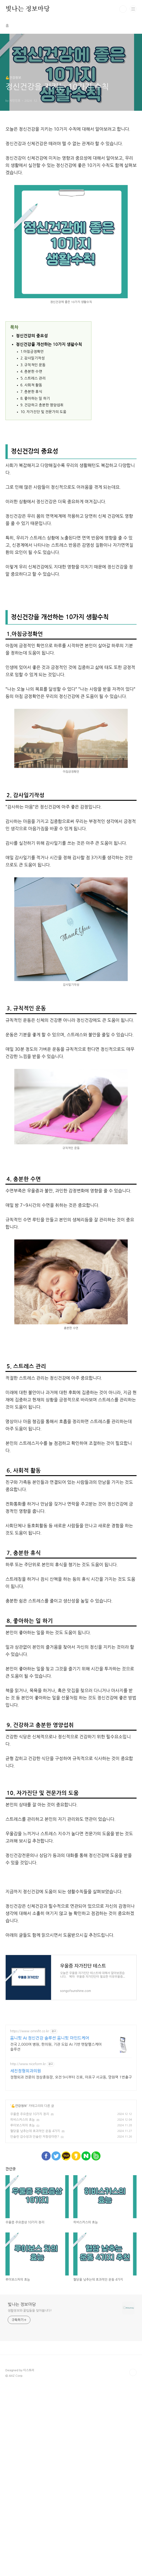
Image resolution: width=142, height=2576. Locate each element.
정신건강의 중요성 (32, 336)
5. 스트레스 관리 (33, 378)
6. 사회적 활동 (31, 385)
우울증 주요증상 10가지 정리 (29, 2240)
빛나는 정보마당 (27, 9)
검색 (123, 9)
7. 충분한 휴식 (31, 391)
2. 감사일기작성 (32, 358)
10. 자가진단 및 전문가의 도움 (43, 412)
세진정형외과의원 (25, 2198)
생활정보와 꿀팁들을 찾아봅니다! (30, 2437)
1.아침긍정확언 (32, 351)
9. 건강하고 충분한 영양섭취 (42, 405)
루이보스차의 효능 (22, 2252)
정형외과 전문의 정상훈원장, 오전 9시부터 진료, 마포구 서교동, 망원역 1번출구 (71, 2204)
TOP (133, 2499)
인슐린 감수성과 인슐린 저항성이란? (34, 2263)
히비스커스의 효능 (22, 2246)
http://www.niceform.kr (28, 2190)
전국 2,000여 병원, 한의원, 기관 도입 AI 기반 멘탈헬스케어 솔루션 (56, 2173)
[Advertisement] (71, 624)
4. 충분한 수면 (31, 371)
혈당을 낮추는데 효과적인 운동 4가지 (35, 2257)
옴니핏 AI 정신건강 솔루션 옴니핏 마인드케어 (49, 2165)
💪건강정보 (19, 2232)
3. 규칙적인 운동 (33, 365)
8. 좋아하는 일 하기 (35, 398)
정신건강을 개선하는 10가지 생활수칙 (49, 344)
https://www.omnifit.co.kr (29, 2158)
